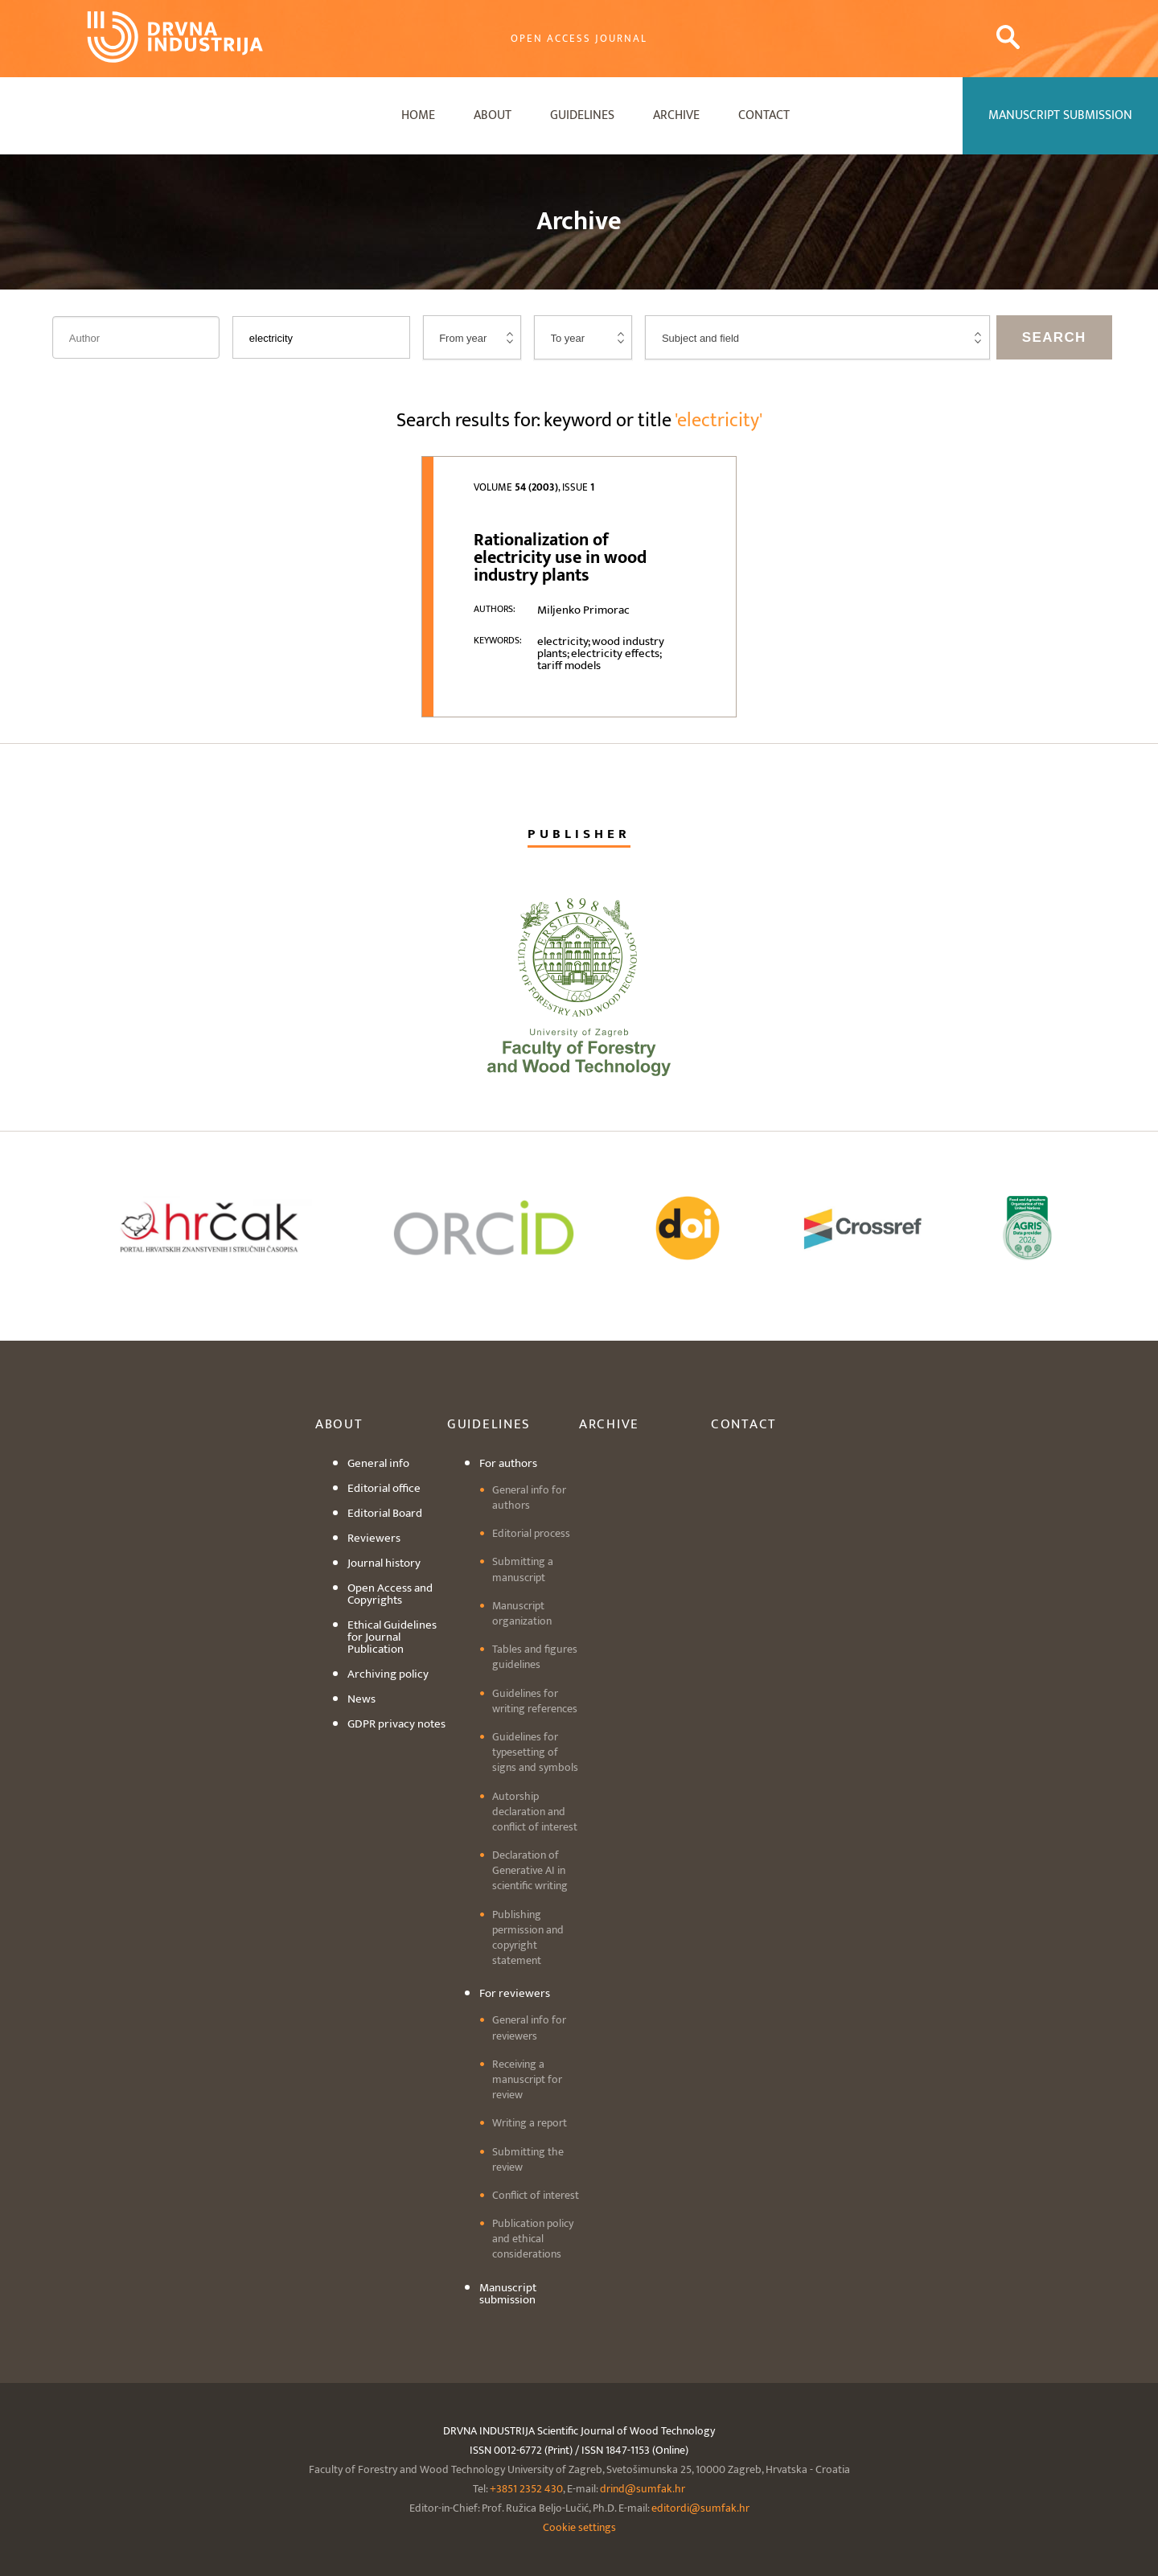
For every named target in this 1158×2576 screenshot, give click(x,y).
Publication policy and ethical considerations (532, 2238)
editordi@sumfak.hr (700, 2508)
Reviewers (373, 1538)
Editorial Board (384, 1513)
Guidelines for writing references (534, 1701)
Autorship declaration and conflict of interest (534, 1811)
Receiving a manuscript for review (527, 2079)
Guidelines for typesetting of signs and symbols (535, 1752)
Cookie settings (579, 2527)
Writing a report (529, 2123)
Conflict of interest (535, 2195)
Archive (676, 115)
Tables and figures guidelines (534, 1657)
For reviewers (514, 1993)
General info (378, 1463)
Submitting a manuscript (522, 1569)
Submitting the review (528, 2159)
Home (418, 115)
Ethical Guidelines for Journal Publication (392, 1637)
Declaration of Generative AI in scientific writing (530, 1870)
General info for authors (529, 1497)
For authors (508, 1463)
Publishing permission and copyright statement (528, 1937)
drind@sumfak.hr (642, 2488)
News (361, 1699)
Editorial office (384, 1488)
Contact (764, 115)
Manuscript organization (522, 1613)
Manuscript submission (507, 2294)
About (492, 115)
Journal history (384, 1563)
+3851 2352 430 (526, 2488)
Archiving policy (388, 1674)
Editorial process (531, 1533)
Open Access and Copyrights (390, 1594)
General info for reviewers (529, 2027)
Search (1054, 337)
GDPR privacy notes (396, 1724)
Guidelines (582, 115)
